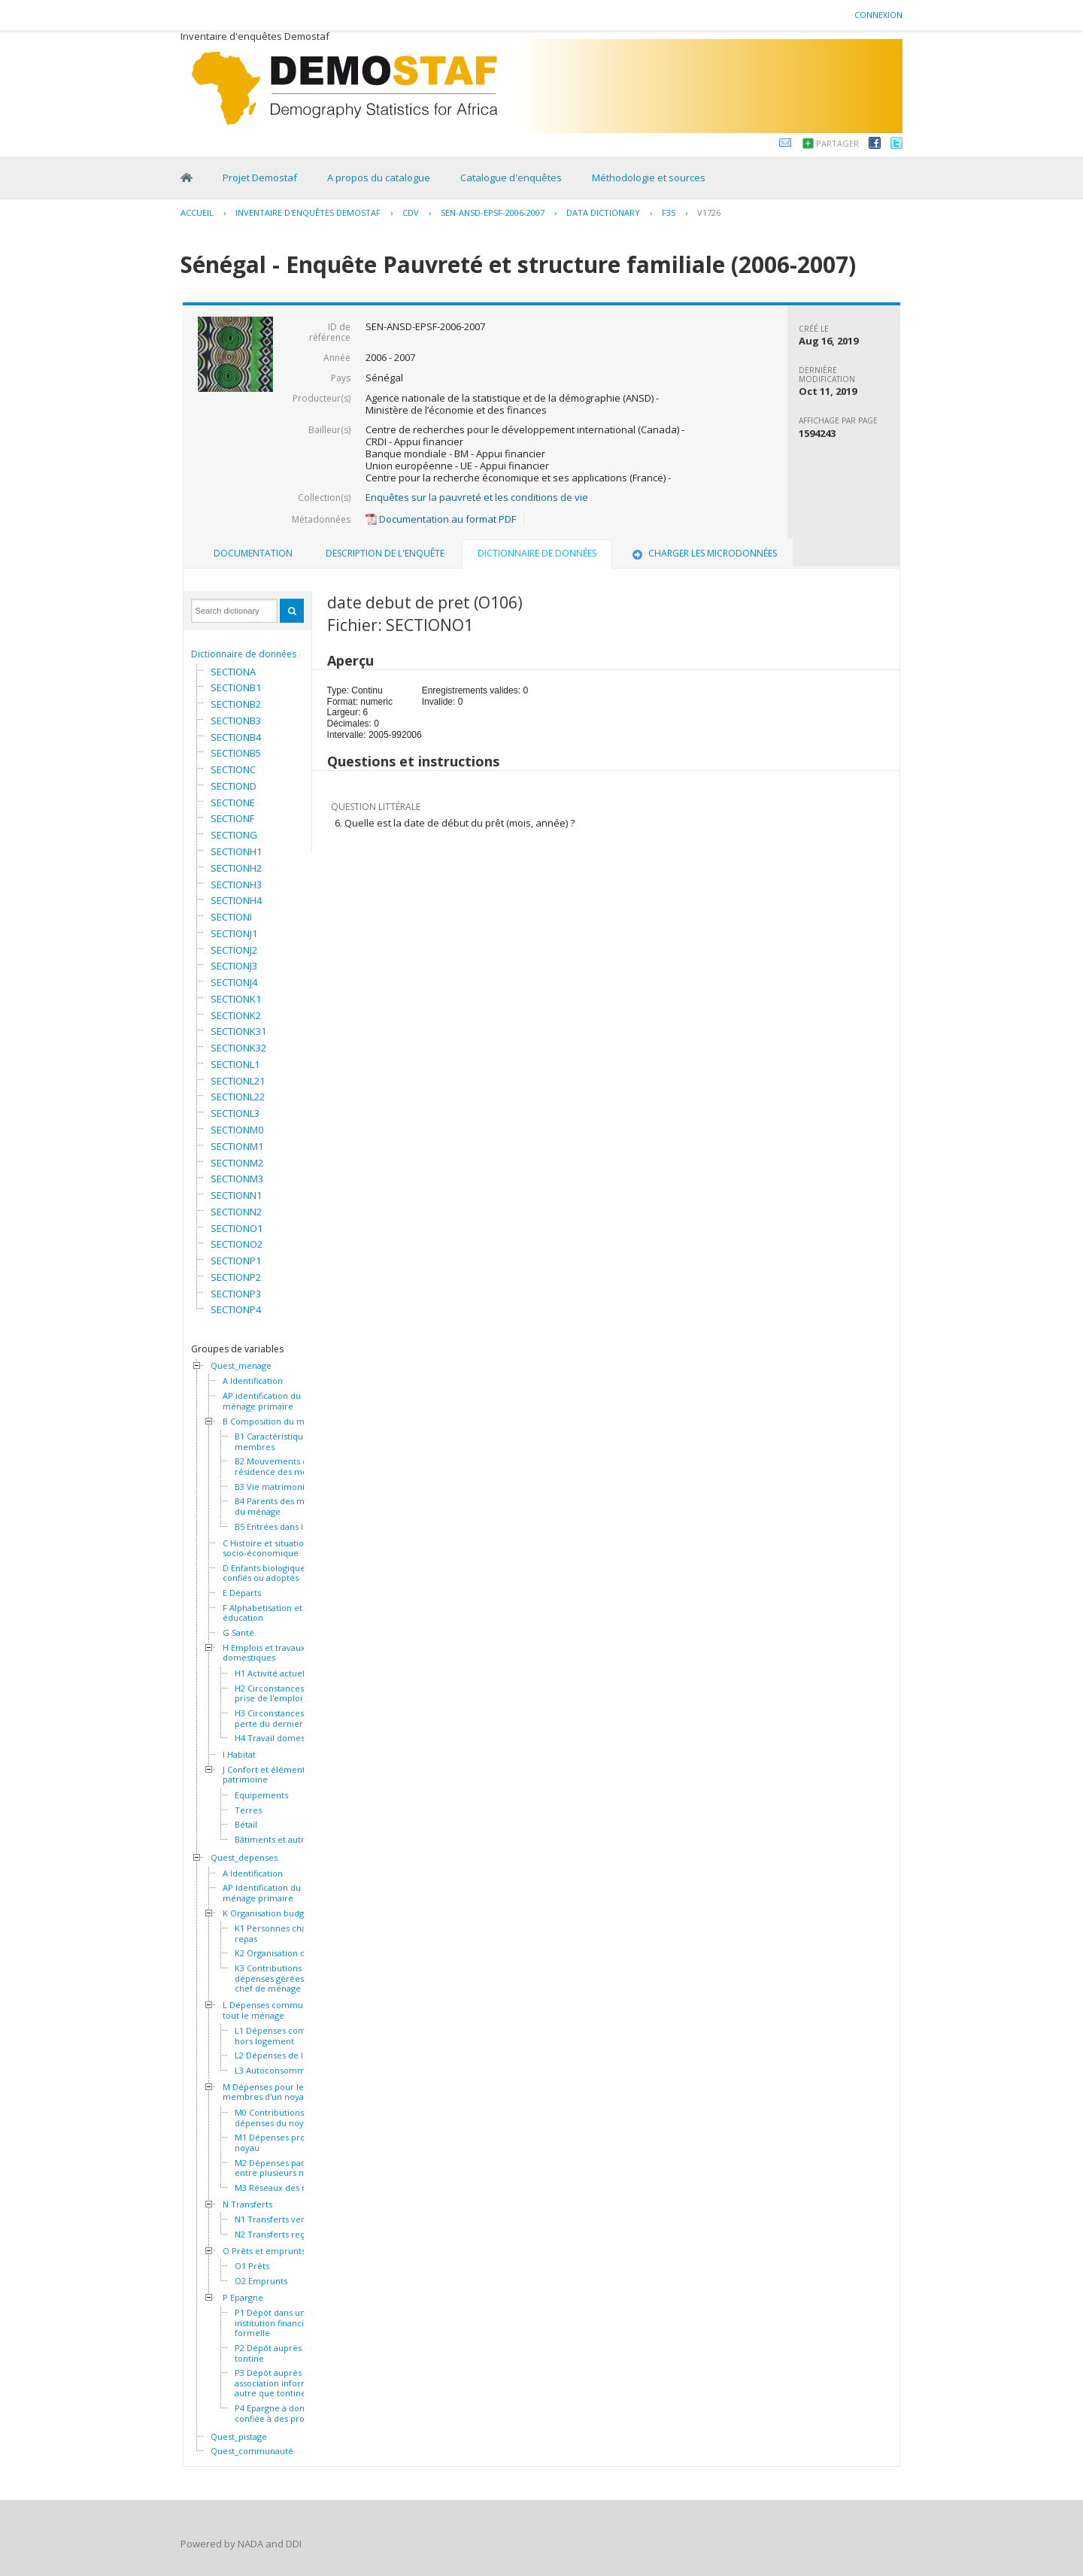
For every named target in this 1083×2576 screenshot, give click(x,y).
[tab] (253, 553)
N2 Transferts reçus (274, 2234)
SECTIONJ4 (234, 982)
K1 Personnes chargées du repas (288, 1933)
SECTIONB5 (236, 753)
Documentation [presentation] (253, 553)
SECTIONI (231, 917)
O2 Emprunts (261, 2281)
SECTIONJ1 (234, 933)
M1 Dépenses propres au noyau (285, 2142)
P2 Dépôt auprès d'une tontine (280, 2353)
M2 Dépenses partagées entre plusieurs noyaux (283, 2168)
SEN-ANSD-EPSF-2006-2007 (493, 212)
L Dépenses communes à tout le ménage (273, 2010)
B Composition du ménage (276, 1421)
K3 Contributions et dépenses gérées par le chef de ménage (282, 1978)
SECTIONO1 (236, 1228)
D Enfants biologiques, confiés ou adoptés (267, 1573)
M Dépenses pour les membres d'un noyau (266, 2092)
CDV (410, 212)
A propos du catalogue (378, 177)
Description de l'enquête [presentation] (385, 553)
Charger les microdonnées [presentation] (703, 553)
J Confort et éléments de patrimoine (272, 1774)
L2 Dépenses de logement (287, 2055)
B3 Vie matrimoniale (276, 1487)
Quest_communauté (252, 2451)
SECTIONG (234, 835)
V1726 (708, 212)
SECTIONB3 (236, 721)
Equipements (261, 1795)
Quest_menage (241, 1366)
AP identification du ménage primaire (262, 1401)
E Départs (242, 1593)
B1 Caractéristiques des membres (282, 1441)
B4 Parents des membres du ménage (285, 1506)
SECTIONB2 (236, 704)
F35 (668, 212)
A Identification (253, 1381)
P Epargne (243, 2297)
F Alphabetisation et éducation (262, 1613)
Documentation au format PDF (441, 519)
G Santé (238, 1633)
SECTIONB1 (236, 687)
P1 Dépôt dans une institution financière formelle (276, 2322)
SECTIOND (233, 786)
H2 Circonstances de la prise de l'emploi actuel (282, 1693)
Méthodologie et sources (648, 177)
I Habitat (239, 1754)
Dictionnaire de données (243, 654)
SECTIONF (232, 818)
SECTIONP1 (236, 1261)
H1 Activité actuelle (273, 1673)
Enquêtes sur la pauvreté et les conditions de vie (477, 497)
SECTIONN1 (236, 1195)
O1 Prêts (252, 2266)
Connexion (878, 14)
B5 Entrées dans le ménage (289, 1527)
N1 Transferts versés (276, 2219)
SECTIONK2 (236, 1015)
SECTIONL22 (238, 1097)
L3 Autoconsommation (280, 2070)
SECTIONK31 (238, 1031)
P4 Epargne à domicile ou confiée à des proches (286, 2413)
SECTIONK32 (238, 1048)
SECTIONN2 (236, 1212)
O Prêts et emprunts (264, 2251)
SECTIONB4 (236, 737)
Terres (248, 1810)
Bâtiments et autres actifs (286, 1839)
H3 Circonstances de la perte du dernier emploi (284, 1718)
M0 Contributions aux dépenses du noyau (277, 2117)
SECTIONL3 (235, 1113)
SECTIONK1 (236, 999)
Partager (837, 143)
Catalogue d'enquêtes (511, 177)
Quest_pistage (239, 2437)
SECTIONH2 (236, 868)
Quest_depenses (244, 1857)
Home (186, 177)
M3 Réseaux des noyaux (283, 2188)
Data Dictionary (603, 212)
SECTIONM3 (237, 1179)
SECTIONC (233, 769)
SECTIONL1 (235, 1064)
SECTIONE (233, 802)
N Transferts (247, 2204)
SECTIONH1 (236, 851)
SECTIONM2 (237, 1163)
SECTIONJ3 (234, 966)
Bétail (246, 1824)
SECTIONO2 (236, 1244)
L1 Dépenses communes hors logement (284, 2035)
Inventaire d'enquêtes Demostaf (308, 212)
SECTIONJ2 (234, 950)
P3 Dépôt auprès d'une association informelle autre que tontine (280, 2383)
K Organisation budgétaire (275, 1913)
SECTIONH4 (236, 900)
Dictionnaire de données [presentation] (537, 553)
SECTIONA (233, 672)
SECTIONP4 (236, 1309)
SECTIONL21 (238, 1081)
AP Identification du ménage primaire (262, 1893)
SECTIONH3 (236, 884)
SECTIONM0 (237, 1130)
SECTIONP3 (236, 1294)
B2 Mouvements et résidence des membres (284, 1466)
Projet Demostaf (260, 177)
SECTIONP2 (236, 1277)
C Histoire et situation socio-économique (266, 1548)
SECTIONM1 (237, 1146)
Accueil (197, 212)
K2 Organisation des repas (287, 1953)
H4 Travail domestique (280, 1738)
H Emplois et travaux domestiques (264, 1653)
